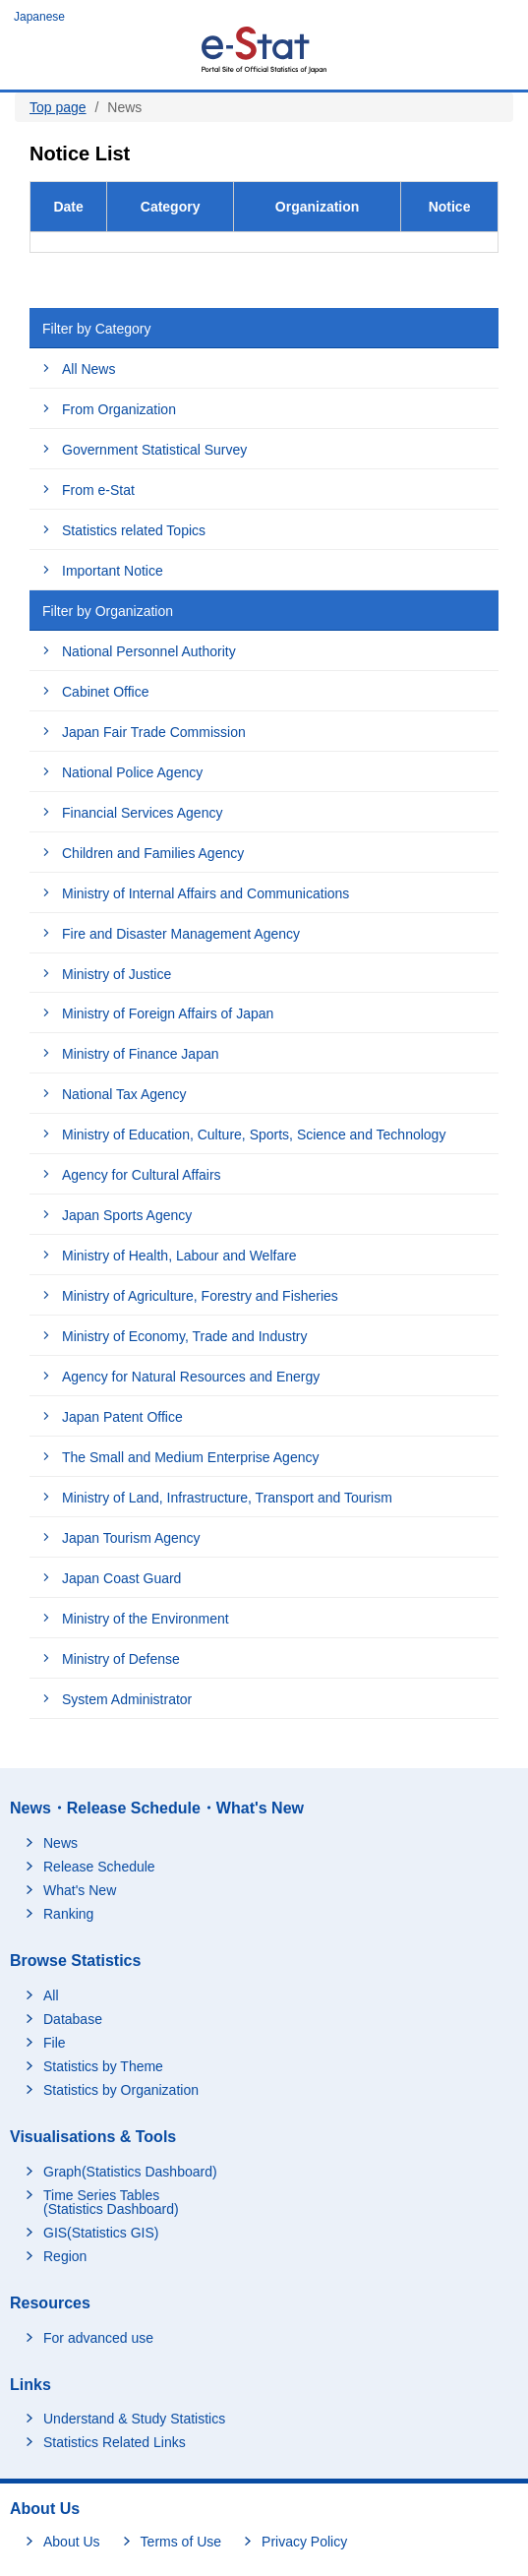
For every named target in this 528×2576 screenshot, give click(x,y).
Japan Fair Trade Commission (154, 732)
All (51, 1995)
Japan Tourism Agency (131, 1538)
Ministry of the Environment (145, 1618)
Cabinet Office (105, 692)
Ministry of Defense (121, 1659)
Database (72, 2019)
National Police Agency (132, 772)
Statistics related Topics (133, 530)
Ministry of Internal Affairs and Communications (205, 893)
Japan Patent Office (122, 1417)
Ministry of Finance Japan (140, 1054)
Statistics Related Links (114, 2442)
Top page (58, 107)
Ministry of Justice (116, 974)
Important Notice (112, 571)
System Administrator (127, 1699)
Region (65, 2256)
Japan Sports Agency (127, 1215)
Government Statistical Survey (154, 450)
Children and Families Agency (153, 853)
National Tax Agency (124, 1094)
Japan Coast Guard (121, 1578)
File (54, 2043)
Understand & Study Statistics (134, 2418)
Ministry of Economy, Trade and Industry (185, 1336)
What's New (79, 1890)
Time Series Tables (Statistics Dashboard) (111, 2202)
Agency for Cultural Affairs (141, 1175)
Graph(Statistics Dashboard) (130, 2171)
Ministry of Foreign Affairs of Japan (167, 1013)
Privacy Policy (304, 2541)
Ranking (68, 1914)
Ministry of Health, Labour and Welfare (179, 1255)
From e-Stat (98, 490)
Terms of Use (181, 2541)
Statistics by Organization (121, 2090)
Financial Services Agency (142, 813)
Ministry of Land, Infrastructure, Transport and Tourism (227, 1497)
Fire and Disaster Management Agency (181, 934)
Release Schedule (99, 1866)
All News (88, 369)
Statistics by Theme (103, 2066)
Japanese (39, 17)
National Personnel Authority (149, 651)
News (60, 1843)
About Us (71, 2541)
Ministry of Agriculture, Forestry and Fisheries (200, 1296)
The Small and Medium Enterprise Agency (190, 1457)
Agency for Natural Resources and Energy (191, 1376)
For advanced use (98, 2338)
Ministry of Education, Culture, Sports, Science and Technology (253, 1134)
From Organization (119, 409)
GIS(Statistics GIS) (100, 2232)
